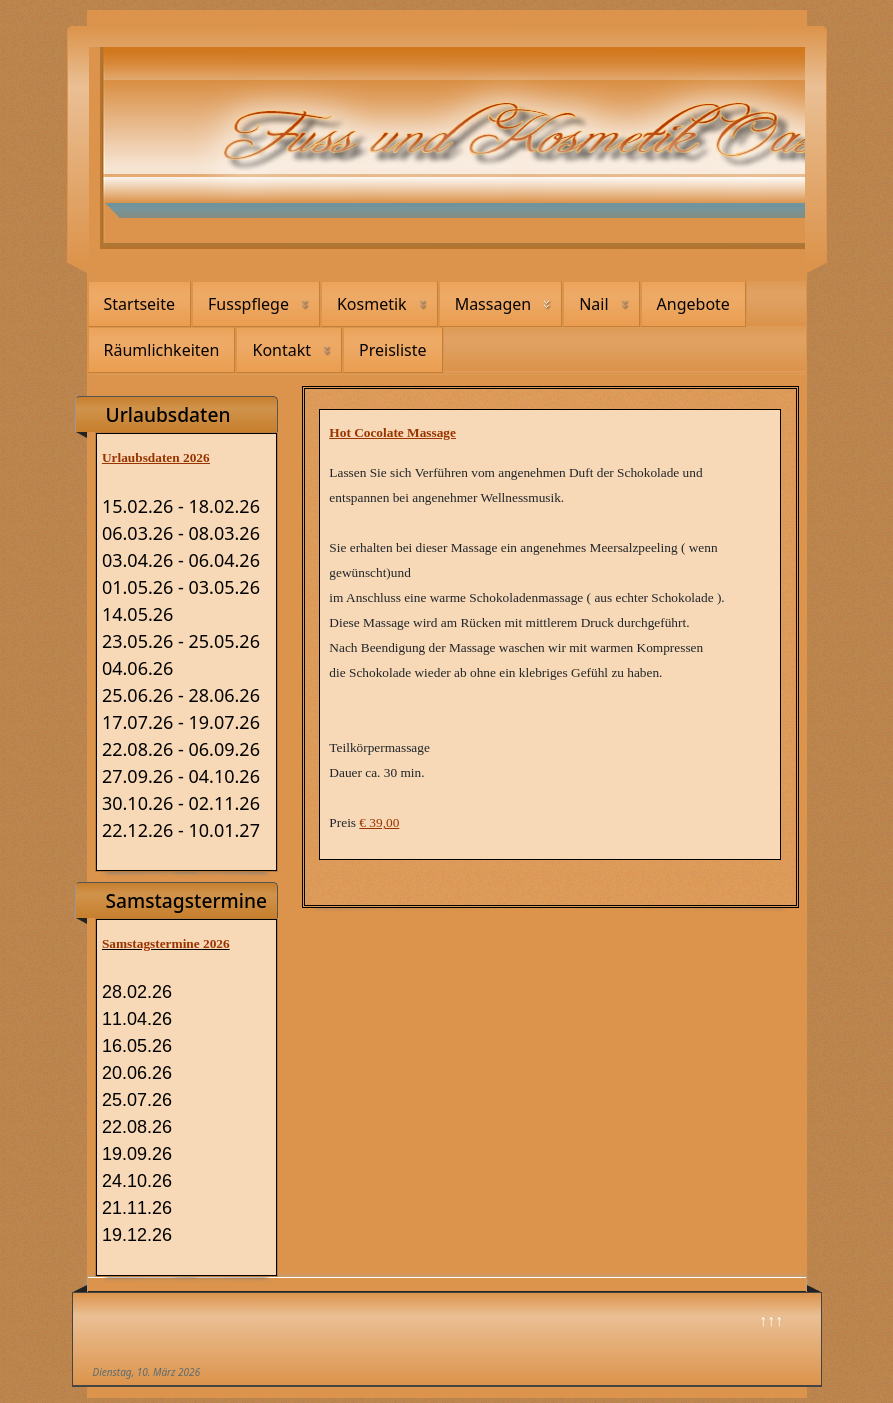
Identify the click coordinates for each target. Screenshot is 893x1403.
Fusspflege (248, 304)
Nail (593, 304)
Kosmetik (372, 304)
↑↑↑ (771, 1320)
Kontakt (281, 350)
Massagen (493, 304)
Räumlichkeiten (162, 350)
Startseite (140, 304)
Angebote (693, 304)
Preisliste (393, 350)
